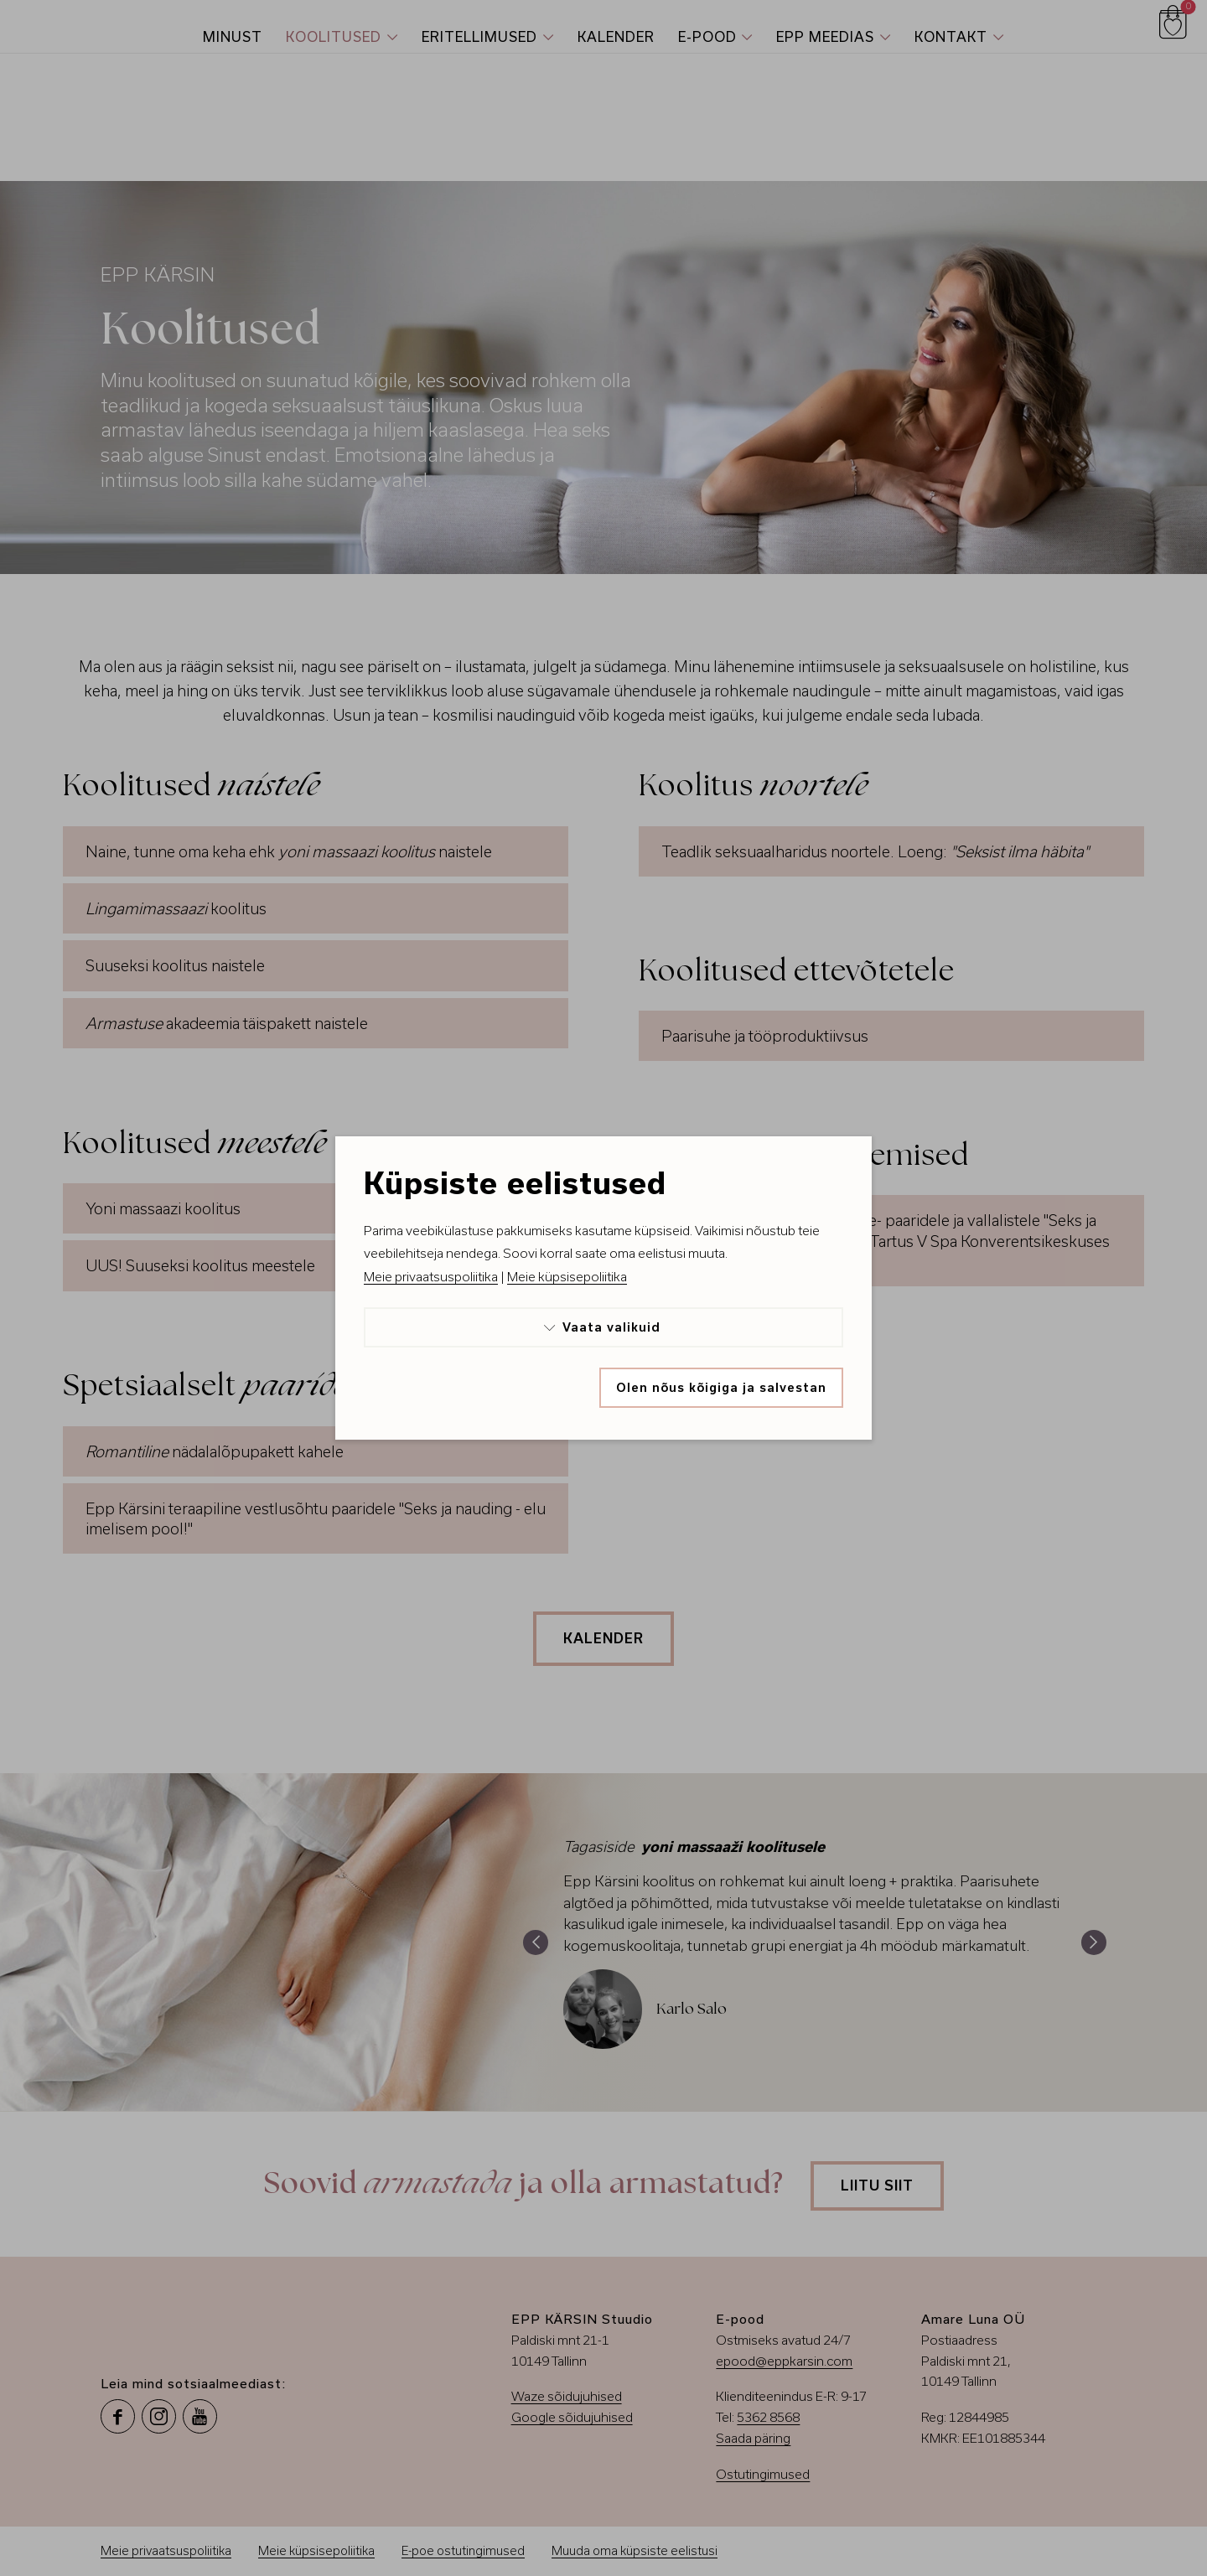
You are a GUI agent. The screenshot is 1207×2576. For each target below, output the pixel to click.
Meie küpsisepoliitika (567, 1277)
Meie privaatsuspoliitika (431, 1277)
